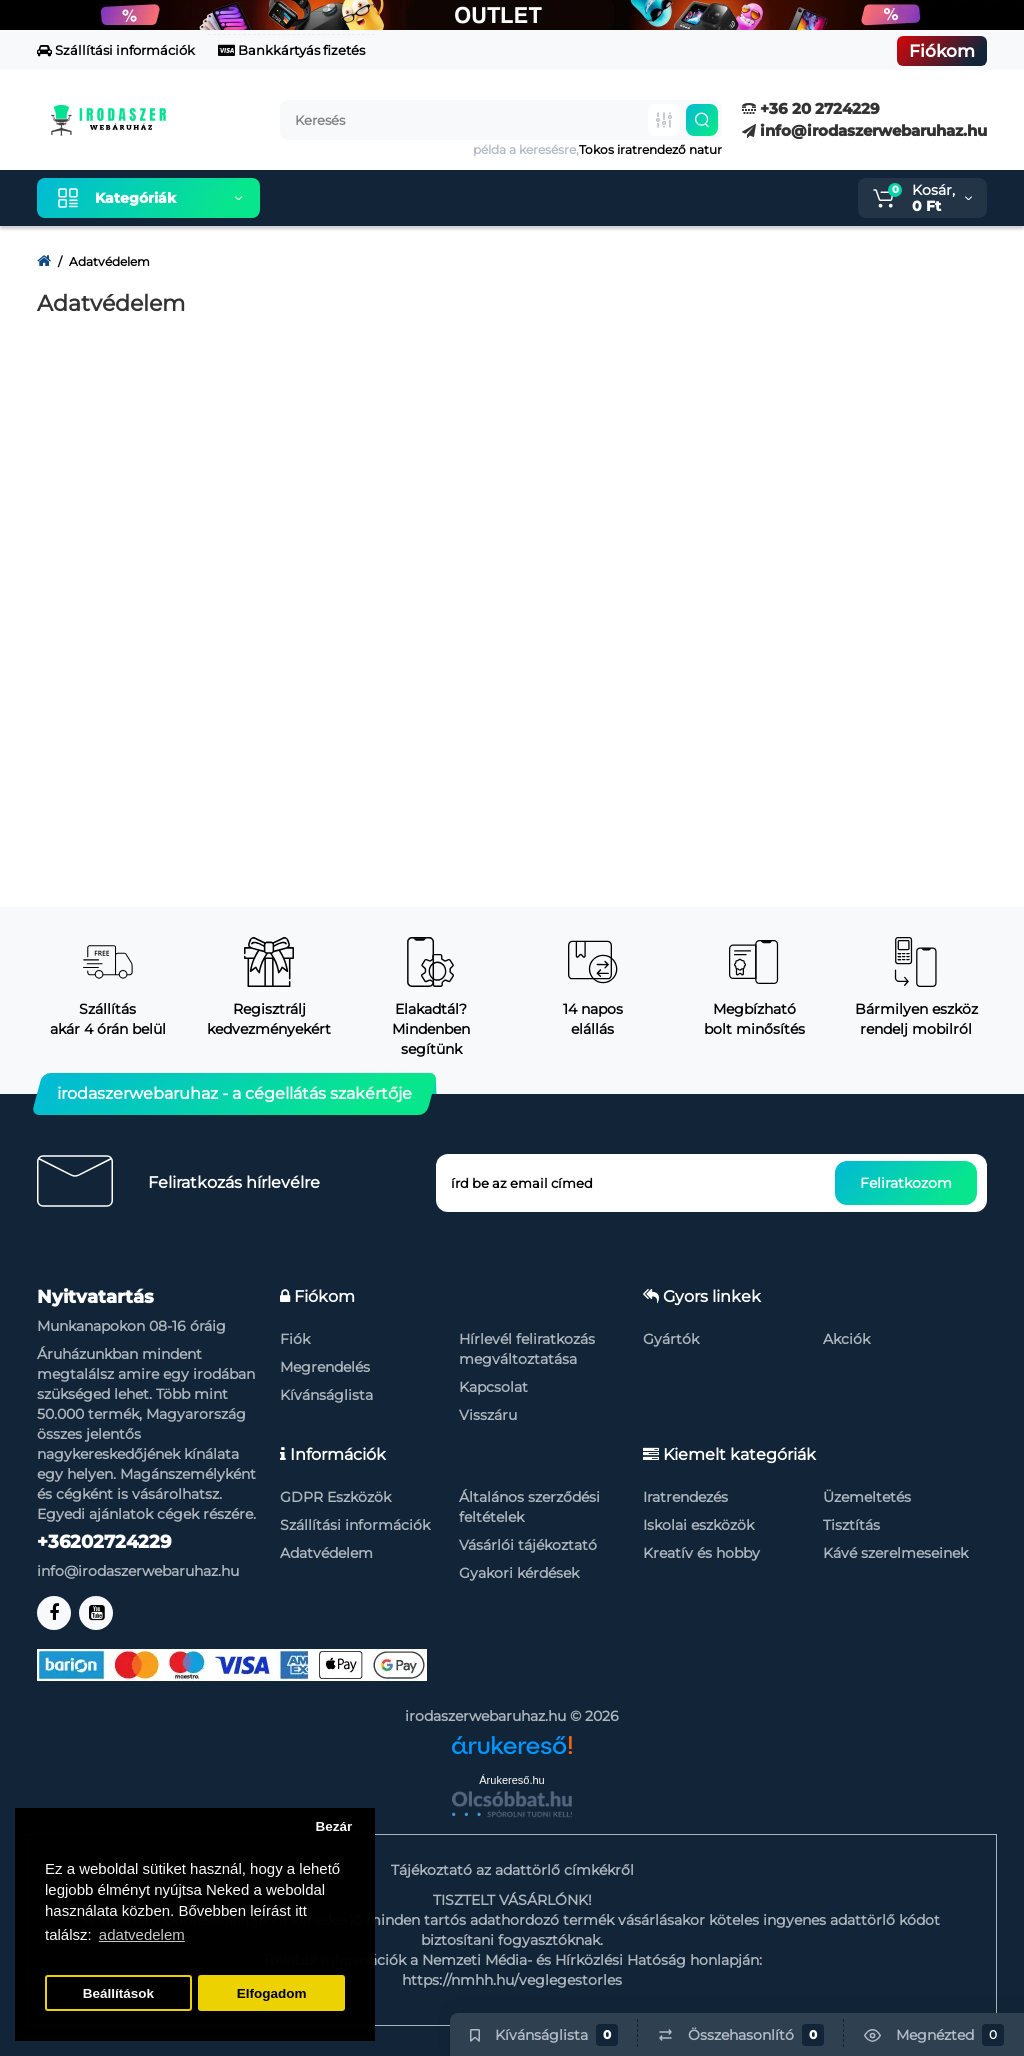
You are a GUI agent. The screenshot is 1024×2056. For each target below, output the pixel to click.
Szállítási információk (116, 50)
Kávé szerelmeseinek (895, 1553)
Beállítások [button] (118, 1993)
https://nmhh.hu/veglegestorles (512, 1980)
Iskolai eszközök (698, 1525)
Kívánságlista (326, 1395)
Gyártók (671, 1339)
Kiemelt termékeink (370, 198)
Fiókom (942, 51)
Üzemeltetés (867, 1497)
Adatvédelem (326, 1553)
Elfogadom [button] (272, 1993)
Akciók (846, 1339)
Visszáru (488, 1415)
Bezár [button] (333, 1826)
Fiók (295, 1339)
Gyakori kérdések (519, 1573)
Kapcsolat (493, 1387)
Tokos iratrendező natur (650, 149)
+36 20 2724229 (811, 108)
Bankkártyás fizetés (291, 50)
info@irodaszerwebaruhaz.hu (864, 130)
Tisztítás (851, 1525)
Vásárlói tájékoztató (528, 1545)
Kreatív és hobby (701, 1553)
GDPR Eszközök (335, 1497)
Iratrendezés (685, 1497)
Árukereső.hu (511, 1780)
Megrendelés (325, 1367)
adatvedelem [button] (142, 1934)
